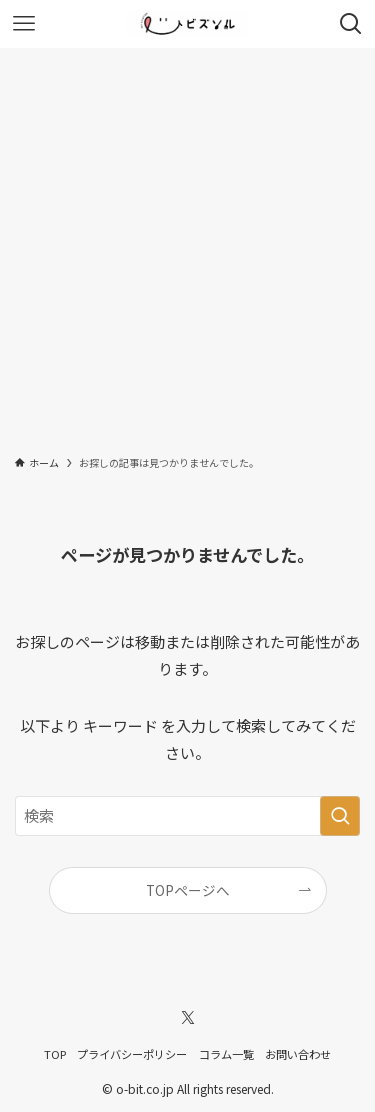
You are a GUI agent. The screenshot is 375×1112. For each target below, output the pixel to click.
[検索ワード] (187, 816)
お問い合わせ (298, 1054)
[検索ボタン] (351, 24)
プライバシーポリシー (132, 1054)
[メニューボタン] (24, 24)
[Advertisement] (187, 245)
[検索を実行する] (340, 816)
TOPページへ (188, 890)
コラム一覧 (226, 1054)
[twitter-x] (188, 1018)
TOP (55, 1054)
